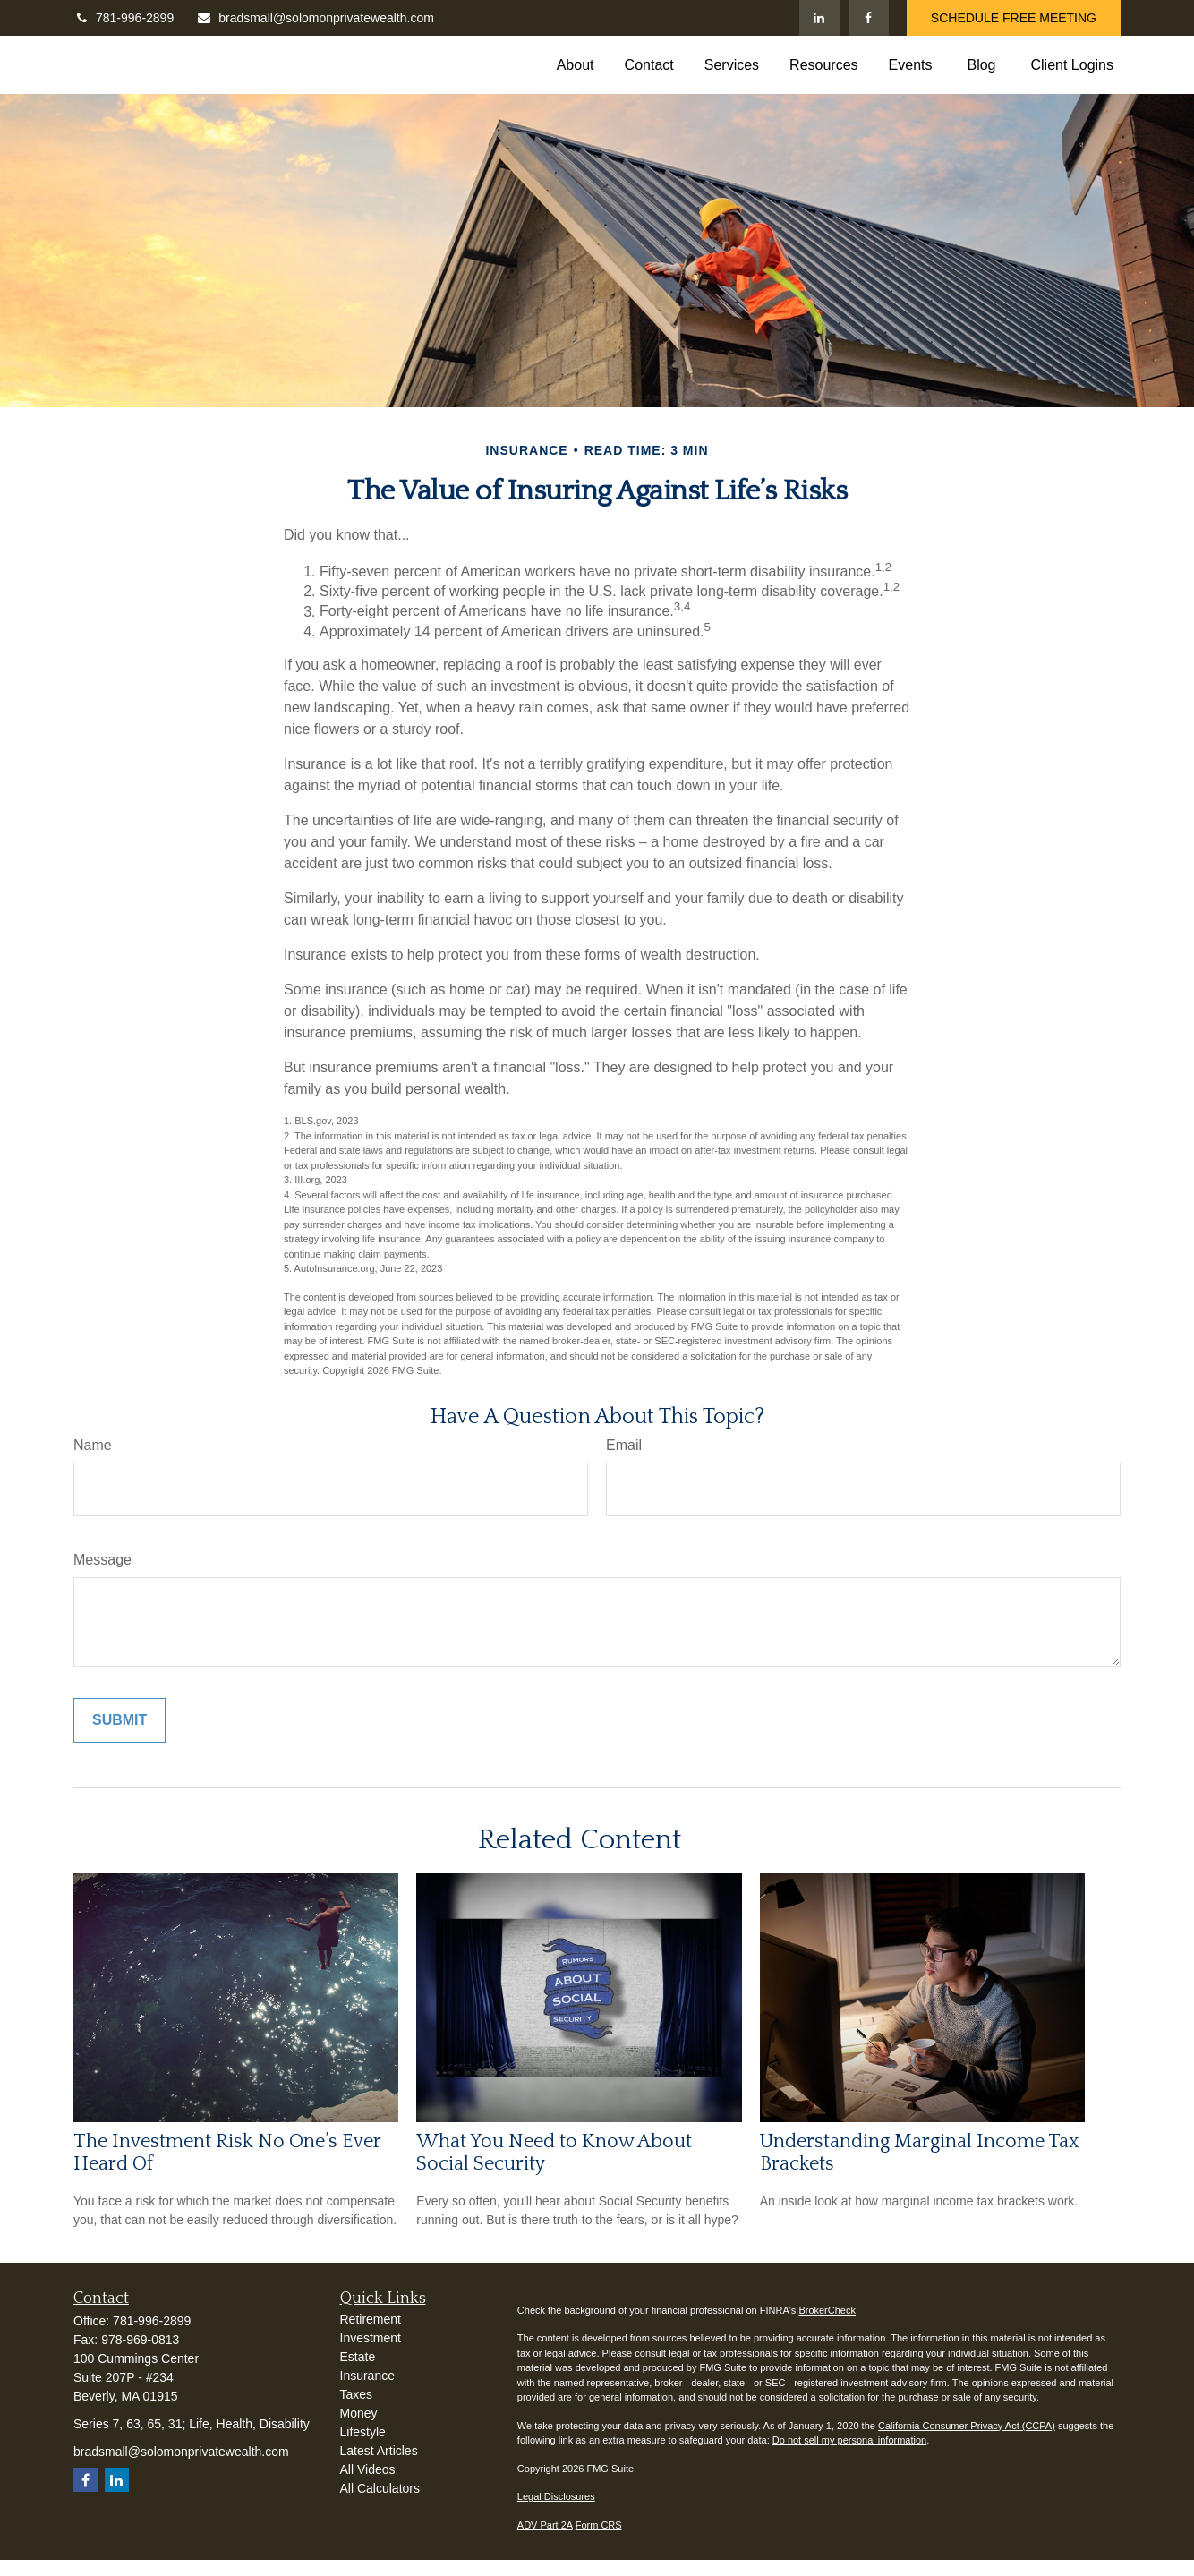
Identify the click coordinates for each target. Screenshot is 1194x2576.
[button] (575, 65)
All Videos (368, 2469)
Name (92, 1445)
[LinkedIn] (819, 18)
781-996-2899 (123, 18)
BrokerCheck (827, 2310)
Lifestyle (363, 2432)
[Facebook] (869, 18)
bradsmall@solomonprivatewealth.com (315, 18)
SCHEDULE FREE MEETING (1013, 18)
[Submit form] (119, 1720)
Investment (370, 2338)
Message (102, 1559)
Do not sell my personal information (849, 2440)
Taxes (356, 2394)
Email (624, 1445)
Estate (358, 2357)
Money (359, 2413)
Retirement (370, 2319)
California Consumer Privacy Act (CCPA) (966, 2425)
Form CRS (599, 2525)
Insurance (367, 2375)
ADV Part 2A (545, 2525)
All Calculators (380, 2488)
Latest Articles (379, 2451)
